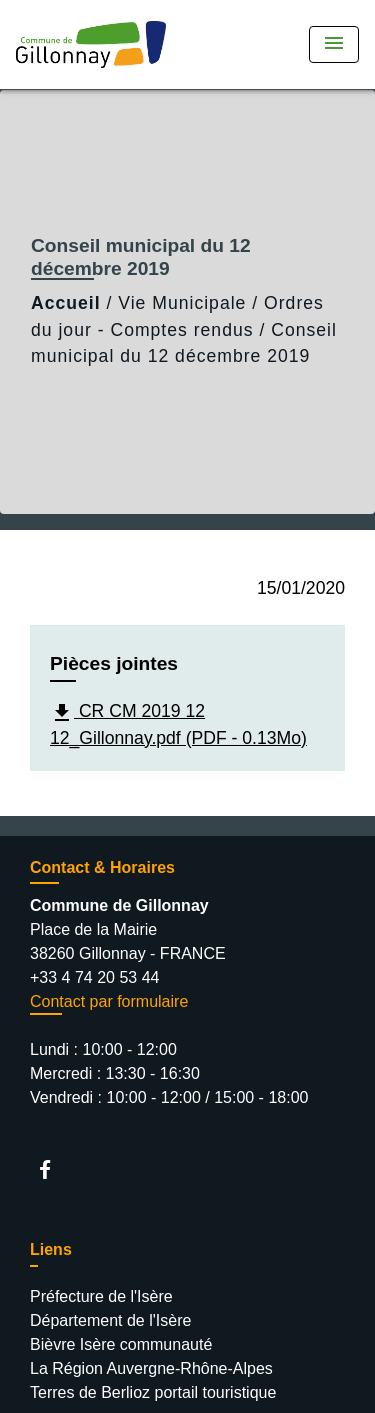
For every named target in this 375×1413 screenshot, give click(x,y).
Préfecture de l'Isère (101, 1296)
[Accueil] (91, 44)
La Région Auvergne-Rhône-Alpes (151, 1368)
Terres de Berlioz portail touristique (153, 1392)
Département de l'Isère (110, 1320)
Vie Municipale (182, 303)
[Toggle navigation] (334, 44)
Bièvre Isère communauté (121, 1344)
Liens (51, 1249)
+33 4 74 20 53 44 (94, 977)
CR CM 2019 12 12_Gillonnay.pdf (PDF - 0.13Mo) (178, 724)
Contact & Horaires (102, 867)
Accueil (66, 303)
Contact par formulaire (109, 1001)
